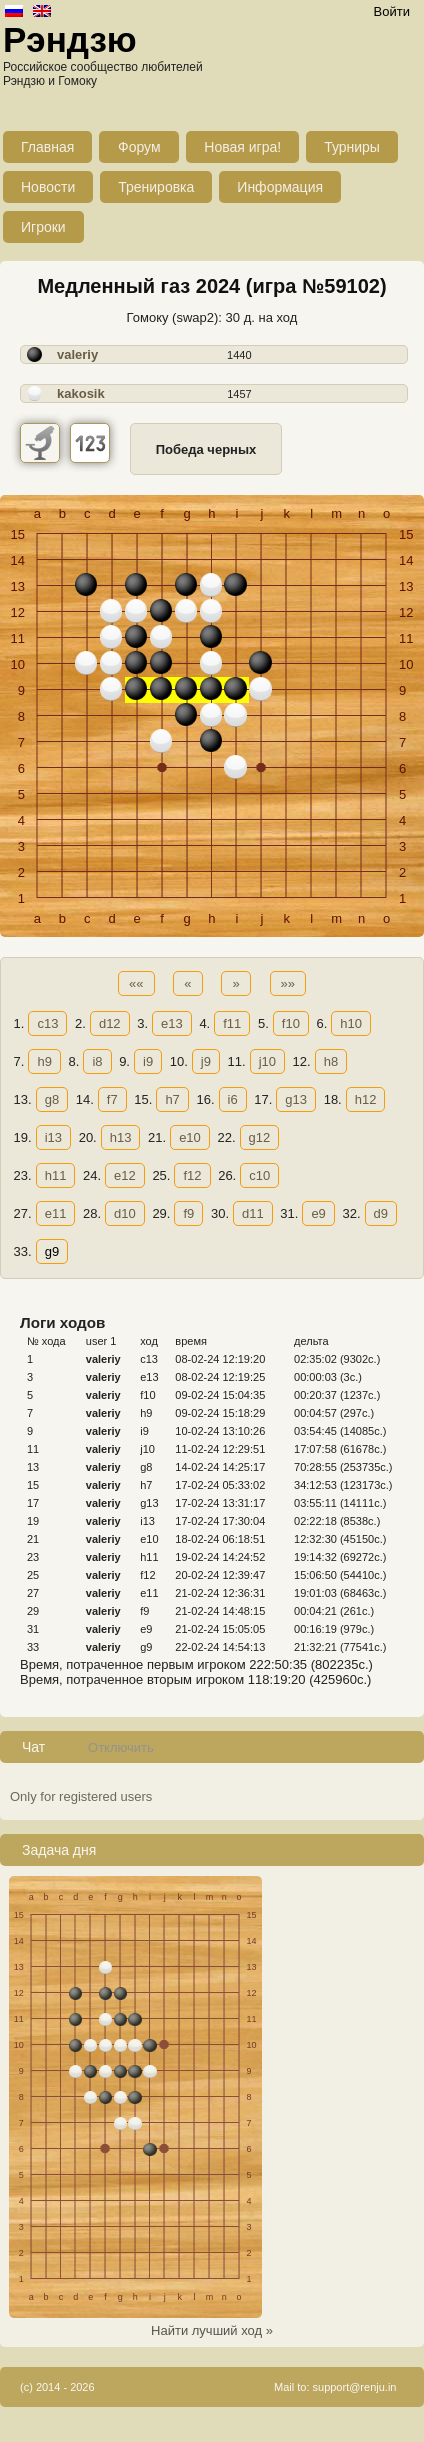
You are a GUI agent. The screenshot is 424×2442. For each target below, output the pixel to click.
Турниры (352, 147)
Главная (47, 147)
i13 (53, 1137)
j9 (206, 1061)
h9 (44, 1061)
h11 (56, 1175)
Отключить (121, 1747)
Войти (392, 11)
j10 (267, 1061)
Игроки (43, 227)
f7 (112, 1099)
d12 (110, 1023)
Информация (280, 187)
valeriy (77, 354)
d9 (381, 1213)
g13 (296, 1099)
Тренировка (156, 187)
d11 (253, 1213)
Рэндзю (70, 39)
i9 (148, 1061)
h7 (172, 1099)
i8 (97, 1061)
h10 (351, 1023)
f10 (291, 1023)
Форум (139, 147)
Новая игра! (242, 147)
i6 (233, 1099)
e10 (190, 1137)
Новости (48, 187)
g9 (52, 1251)
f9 (188, 1213)
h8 (331, 1061)
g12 (260, 1137)
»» (288, 983)
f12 (192, 1175)
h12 (366, 1099)
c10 (259, 1175)
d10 (125, 1213)
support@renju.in (355, 2387)
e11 (56, 1213)
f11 (232, 1023)
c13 (47, 1023)
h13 (121, 1137)
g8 (52, 1099)
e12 (125, 1175)
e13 (172, 1023)
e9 (318, 1213)
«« (136, 983)
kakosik (81, 393)
